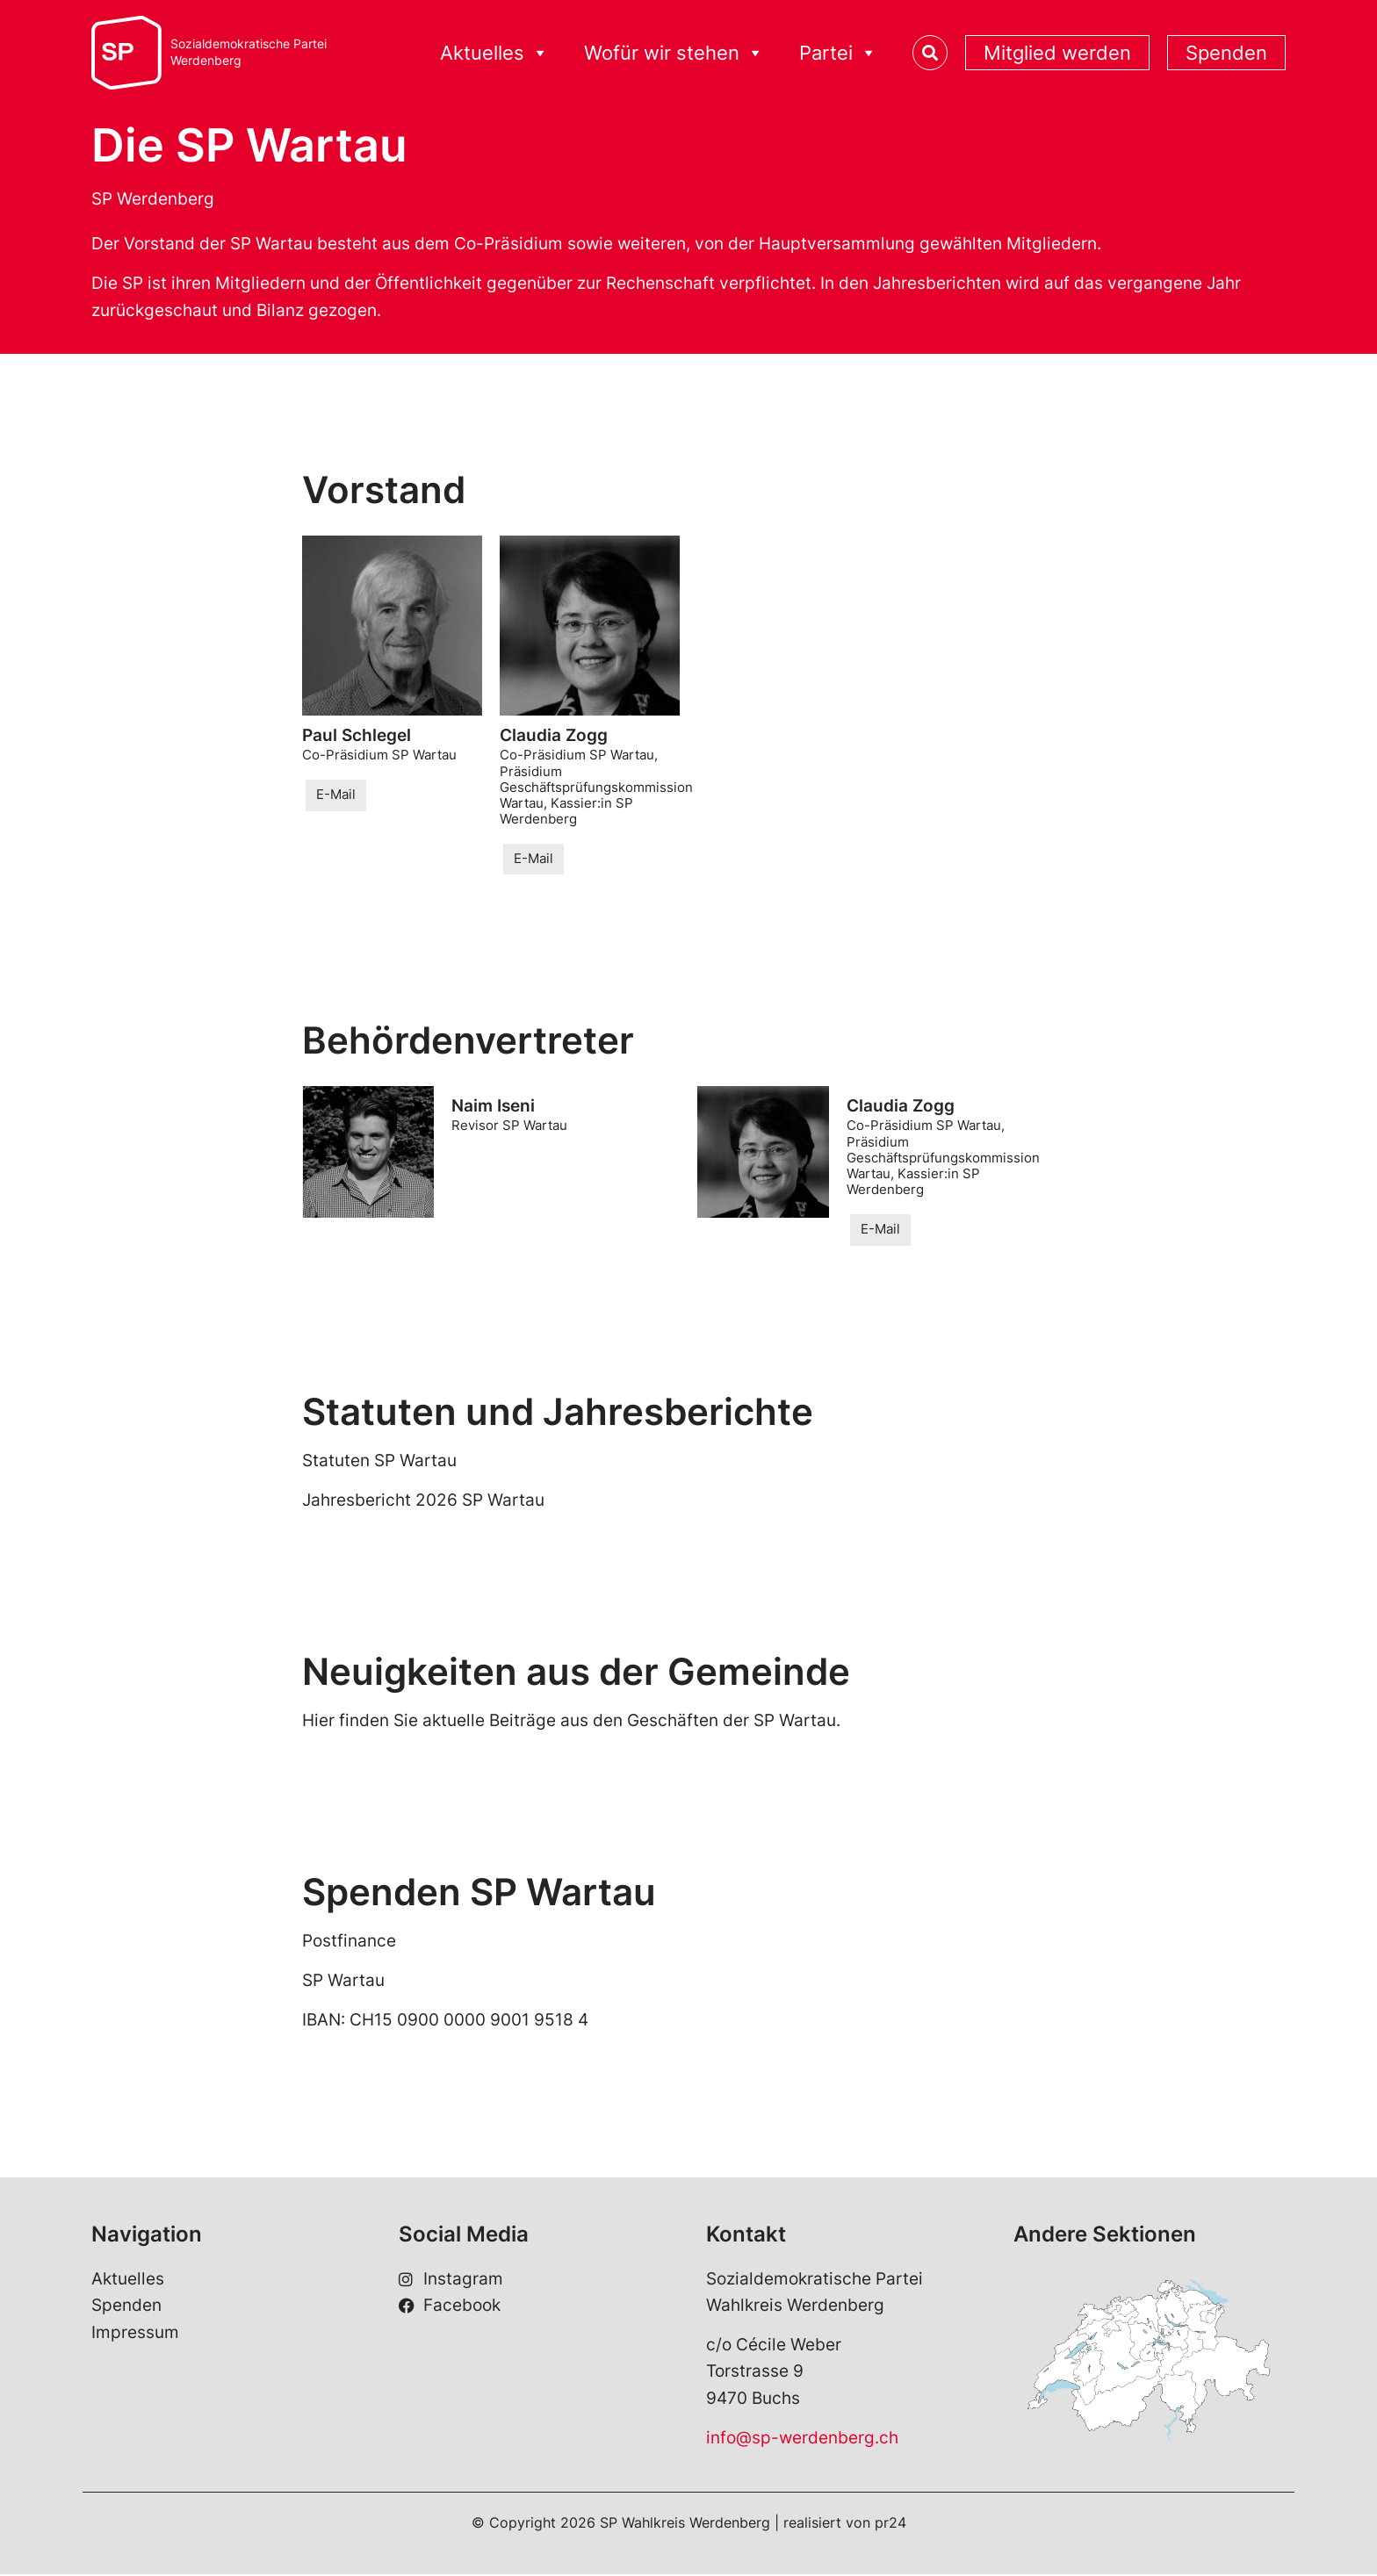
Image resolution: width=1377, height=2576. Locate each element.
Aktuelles (494, 53)
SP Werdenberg (152, 199)
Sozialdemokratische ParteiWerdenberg (248, 52)
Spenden (1226, 52)
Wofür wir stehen (674, 53)
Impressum (135, 2333)
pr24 (890, 2524)
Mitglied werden (1057, 52)
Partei (838, 53)
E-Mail (336, 795)
